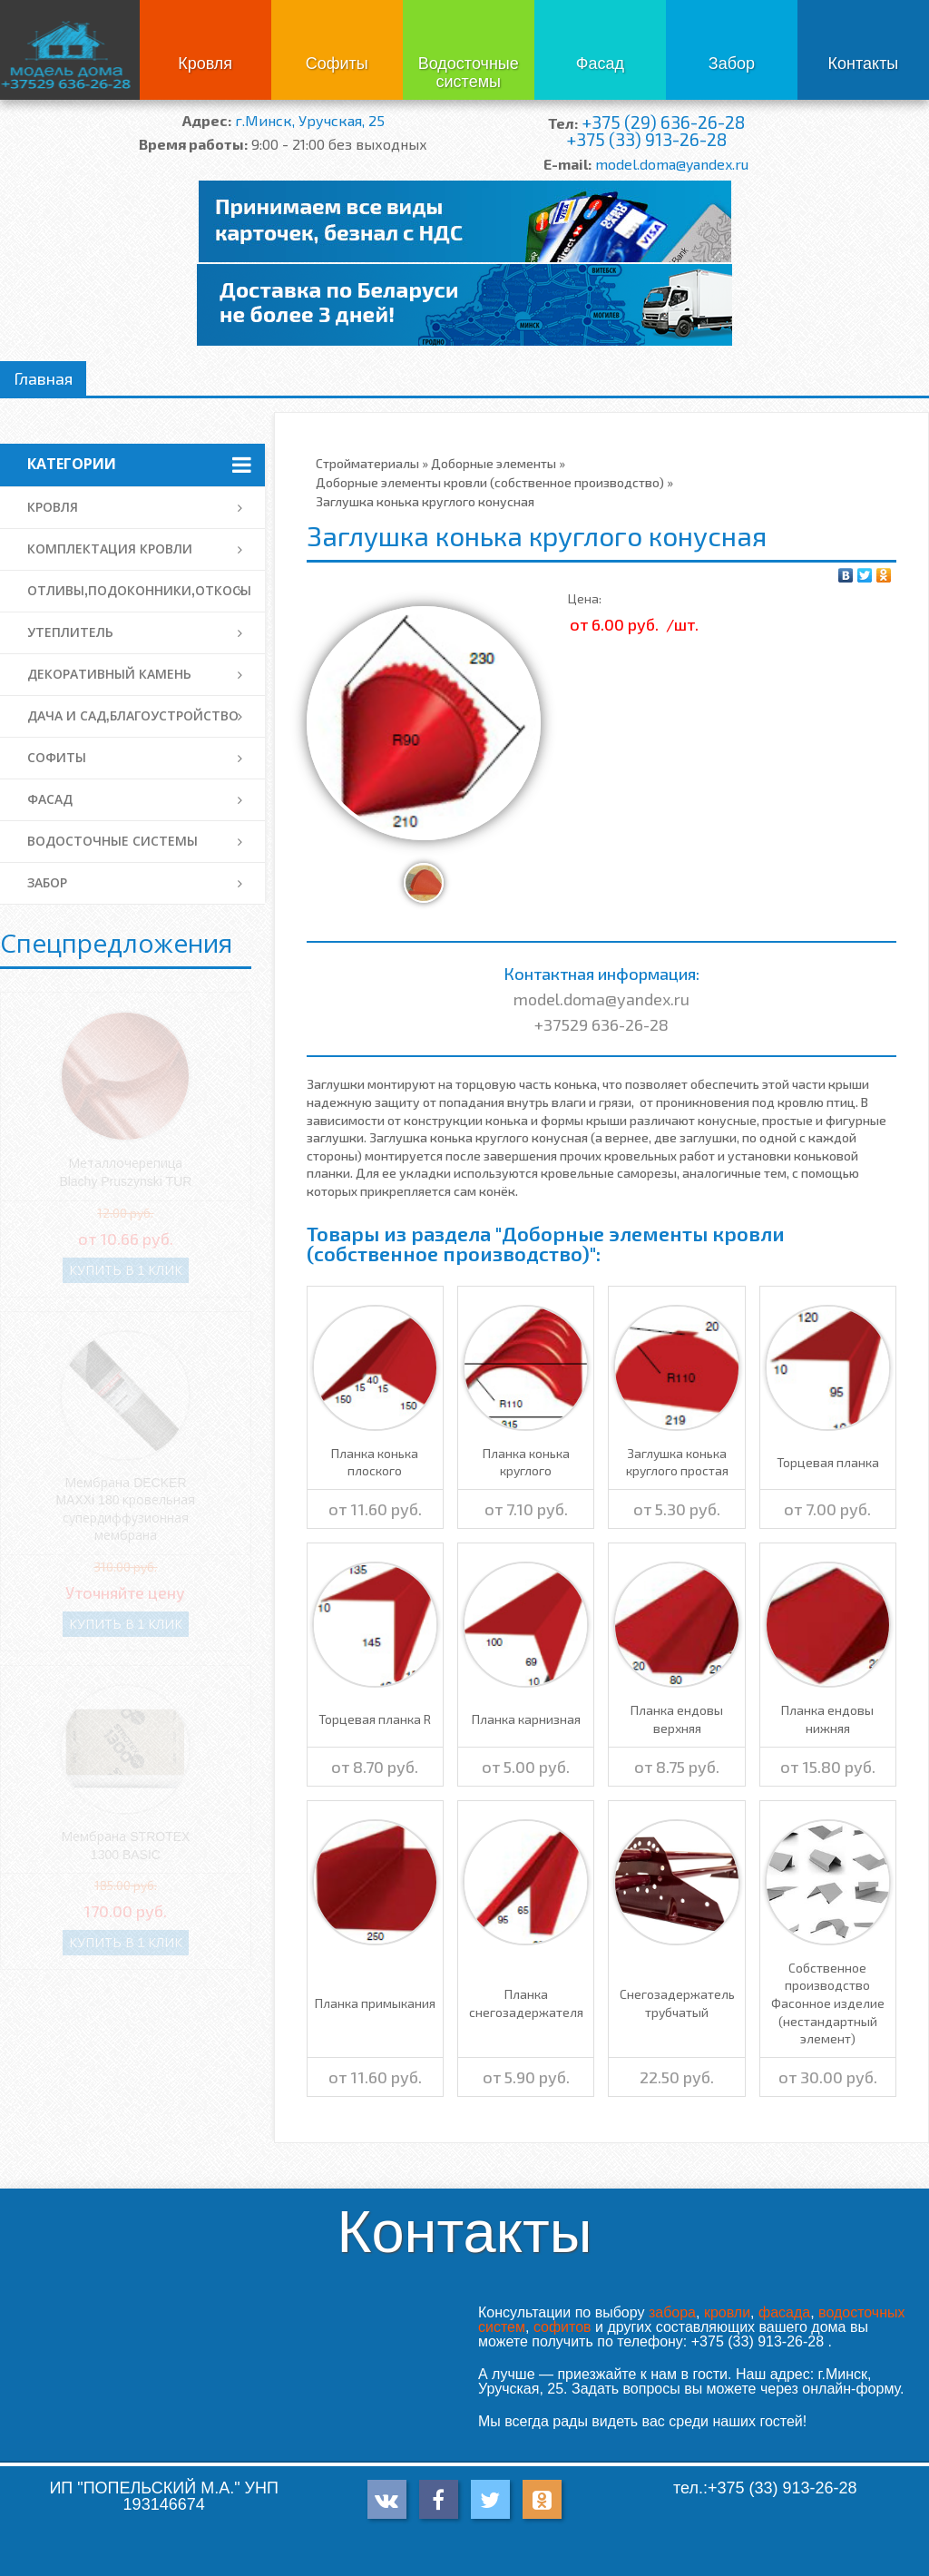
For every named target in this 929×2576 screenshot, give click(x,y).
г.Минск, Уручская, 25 (310, 120)
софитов (562, 2327)
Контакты (863, 63)
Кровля (205, 63)
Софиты (337, 63)
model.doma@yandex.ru (671, 163)
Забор (732, 63)
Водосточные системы (468, 72)
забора (672, 2312)
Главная (43, 378)
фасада (784, 2312)
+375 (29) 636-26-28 (663, 122)
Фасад (600, 63)
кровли (727, 2312)
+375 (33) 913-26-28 (646, 139)
